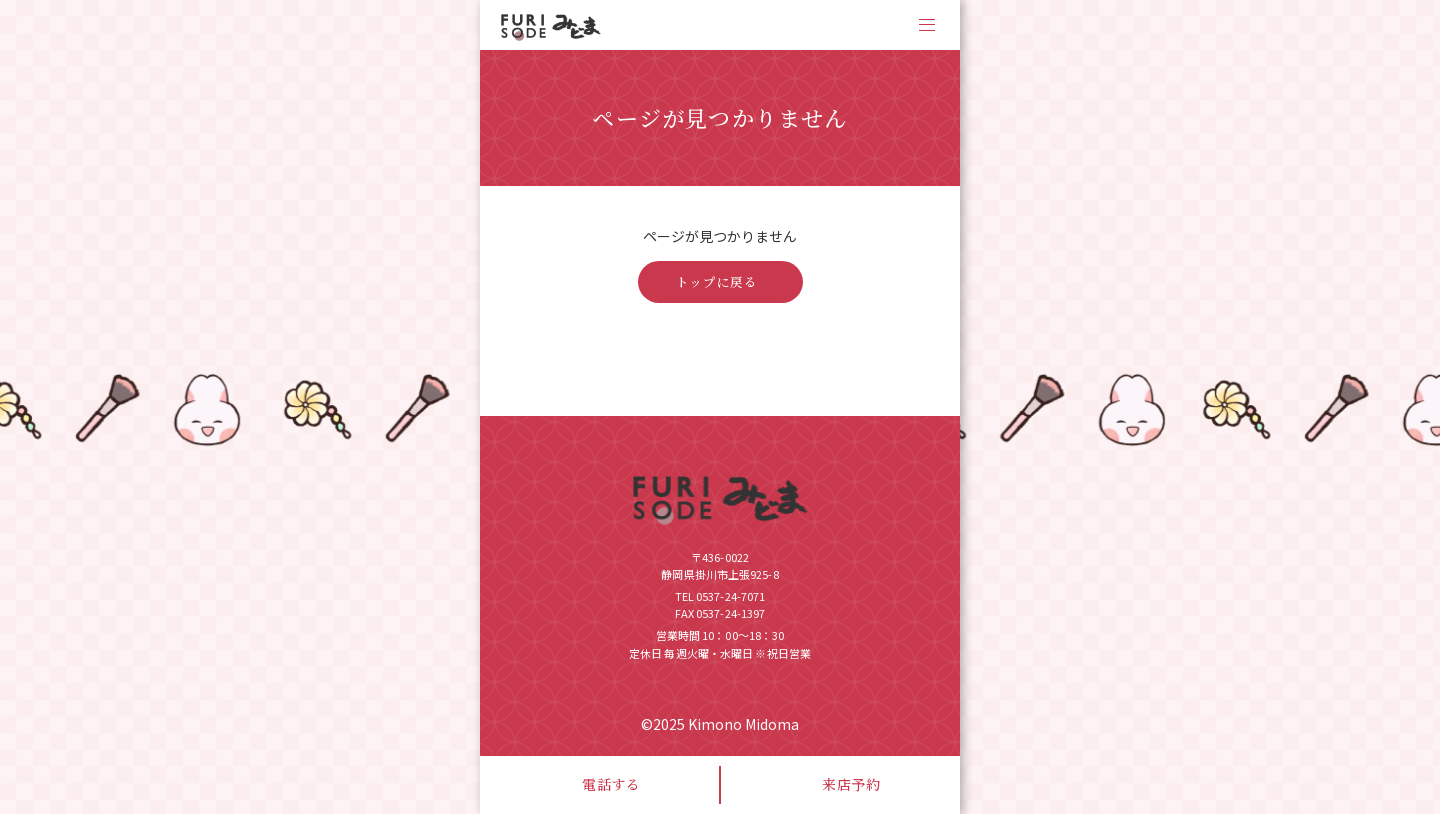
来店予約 (851, 784)
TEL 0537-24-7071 (720, 596)
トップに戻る (717, 282)
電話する (611, 784)
